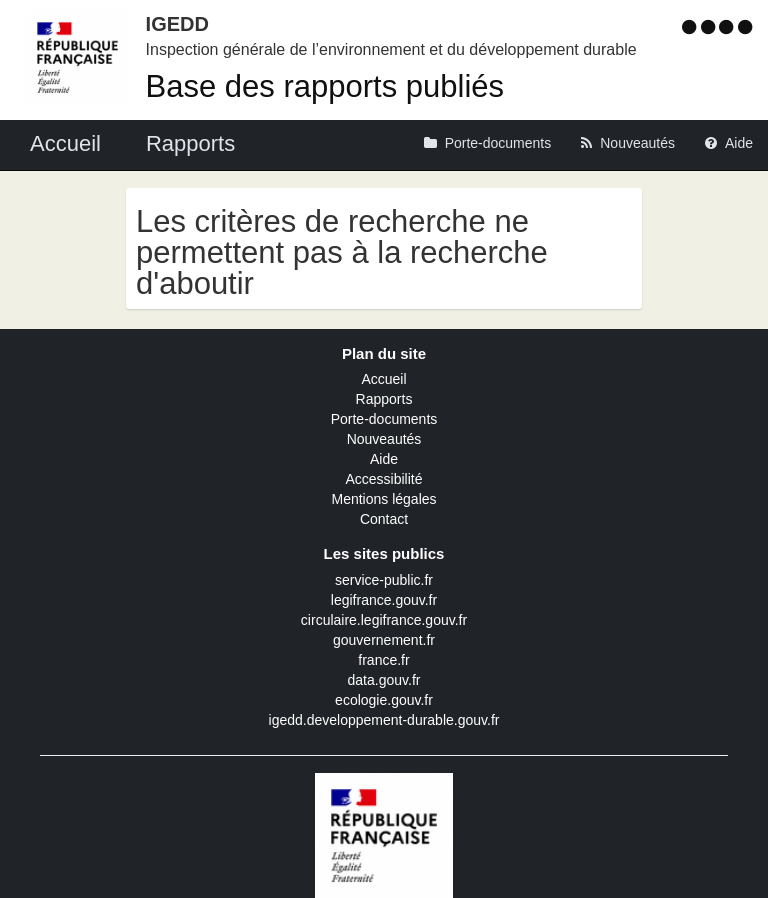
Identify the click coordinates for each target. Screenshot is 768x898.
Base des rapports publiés (325, 86)
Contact (384, 519)
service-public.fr (384, 580)
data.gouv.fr (384, 680)
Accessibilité (383, 479)
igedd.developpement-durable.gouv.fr (384, 720)
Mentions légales (383, 499)
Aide (384, 459)
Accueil (383, 379)
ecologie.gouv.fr (384, 700)
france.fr (383, 660)
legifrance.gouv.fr (384, 600)
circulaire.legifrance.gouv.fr (384, 620)
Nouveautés (384, 439)
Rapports (384, 399)
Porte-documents (384, 419)
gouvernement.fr (384, 640)
